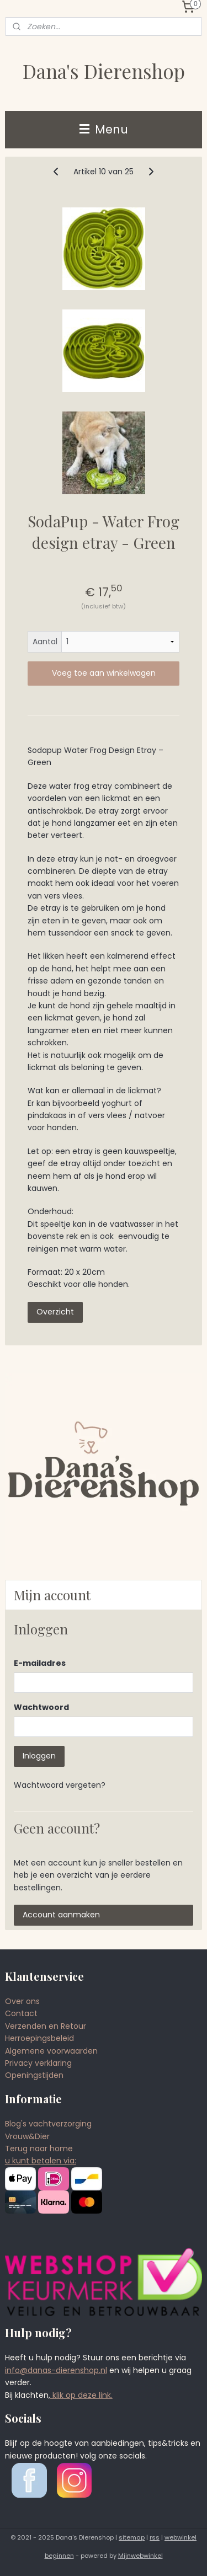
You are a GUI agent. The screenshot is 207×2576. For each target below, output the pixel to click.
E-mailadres (40, 1663)
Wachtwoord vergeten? (59, 1785)
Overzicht (55, 1311)
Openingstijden (34, 2075)
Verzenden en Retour (45, 2026)
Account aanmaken (61, 1914)
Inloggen (39, 1755)
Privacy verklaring (38, 2063)
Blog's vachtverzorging (48, 2123)
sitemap (132, 2537)
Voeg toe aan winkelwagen (104, 672)
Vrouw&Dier (27, 2136)
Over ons (22, 2001)
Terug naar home (39, 2148)
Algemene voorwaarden (51, 2050)
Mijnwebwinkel (140, 2555)
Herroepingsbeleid (39, 2038)
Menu (103, 129)
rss (155, 2537)
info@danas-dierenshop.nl (56, 2370)
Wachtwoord (41, 1707)
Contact (21, 2013)
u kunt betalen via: (40, 2160)
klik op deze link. (81, 2395)
